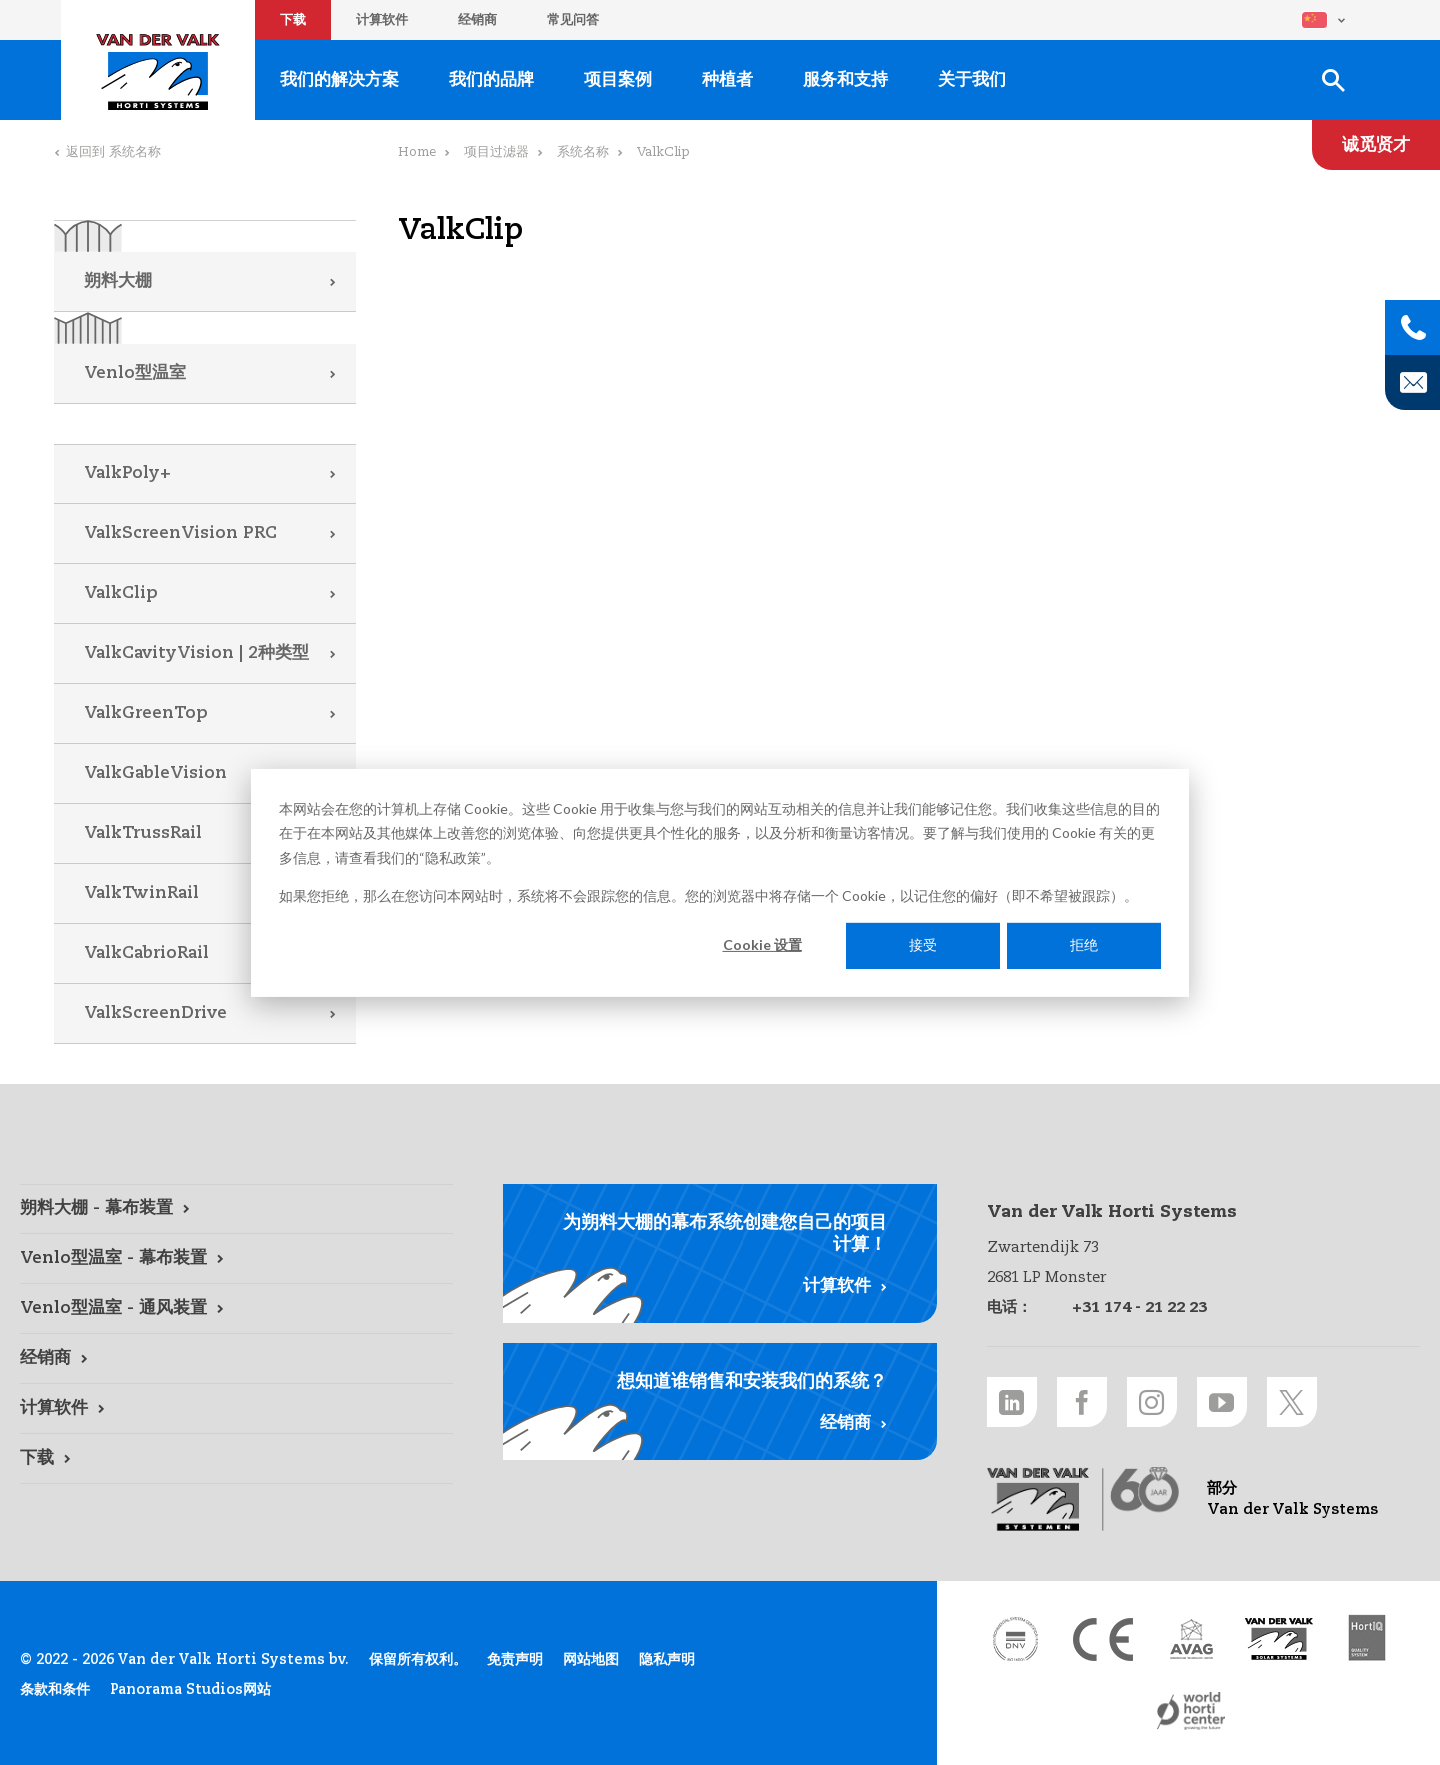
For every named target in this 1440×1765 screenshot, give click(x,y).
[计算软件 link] (236, 1409)
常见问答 (573, 20)
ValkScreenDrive (155, 1013)
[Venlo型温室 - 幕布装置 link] (236, 1259)
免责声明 (515, 1660)
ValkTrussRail (143, 833)
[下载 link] (236, 1459)
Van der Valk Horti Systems (158, 72)
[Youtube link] (1222, 1402)
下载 (293, 20)
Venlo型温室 (135, 373)
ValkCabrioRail (146, 953)
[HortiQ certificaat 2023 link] (1367, 1639)
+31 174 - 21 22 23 (1139, 1307)
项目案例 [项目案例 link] (618, 80)
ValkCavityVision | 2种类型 (196, 653)
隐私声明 (667, 1660)
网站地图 (591, 1660)
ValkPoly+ (127, 473)
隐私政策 (453, 856)
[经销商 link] (236, 1359)
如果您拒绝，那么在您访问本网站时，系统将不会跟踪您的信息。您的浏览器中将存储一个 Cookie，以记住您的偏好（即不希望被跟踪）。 (708, 895)
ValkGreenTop (146, 713)
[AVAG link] (1191, 1639)
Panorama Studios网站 (190, 1690)
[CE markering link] (1103, 1639)
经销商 (477, 20)
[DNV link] (1015, 1639)
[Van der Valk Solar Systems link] (1279, 1639)
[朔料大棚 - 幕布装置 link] (236, 1209)
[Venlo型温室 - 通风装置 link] (236, 1309)
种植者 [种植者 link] (727, 80)
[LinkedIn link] (1012, 1402)
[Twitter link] (1292, 1402)
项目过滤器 (496, 152)
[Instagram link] (1152, 1402)
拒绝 (1084, 944)
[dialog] (720, 882)
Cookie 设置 (762, 944)
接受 (923, 944)
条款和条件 (55, 1690)
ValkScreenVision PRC (180, 533)
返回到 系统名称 (113, 152)
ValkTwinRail (141, 893)
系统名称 (583, 152)
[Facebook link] (1082, 1402)
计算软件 (382, 20)
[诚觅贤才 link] (1376, 145)
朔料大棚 (118, 281)
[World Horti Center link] (1191, 1711)
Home (417, 152)
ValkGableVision (155, 773)
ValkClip (121, 593)
